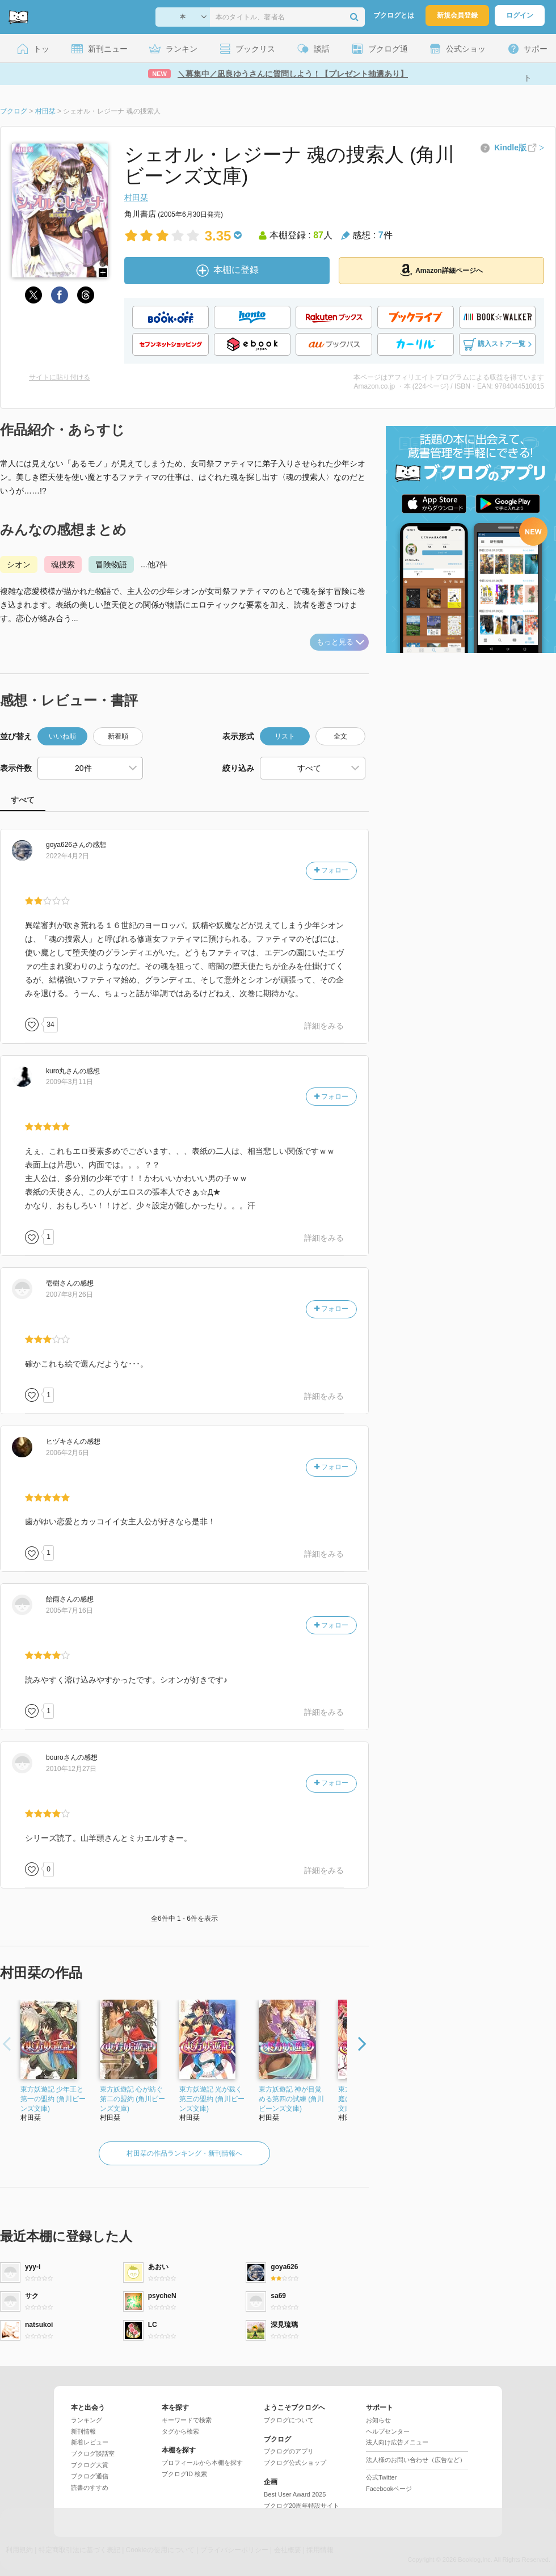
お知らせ (378, 2420)
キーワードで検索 (187, 2420)
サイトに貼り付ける (59, 377)
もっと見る (340, 642)
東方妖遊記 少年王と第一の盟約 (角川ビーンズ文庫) (53, 2099)
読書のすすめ (89, 2487)
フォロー (331, 870)
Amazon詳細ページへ (441, 270)
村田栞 (136, 197)
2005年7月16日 (69, 1610)
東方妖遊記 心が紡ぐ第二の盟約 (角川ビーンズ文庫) (132, 2099)
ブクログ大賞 (89, 2464)
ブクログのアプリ (289, 2451)
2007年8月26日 (69, 1294)
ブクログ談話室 (93, 2453)
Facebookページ (389, 2488)
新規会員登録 (457, 15)
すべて (23, 799)
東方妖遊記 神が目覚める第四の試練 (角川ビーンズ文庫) (291, 2099)
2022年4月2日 (67, 856)
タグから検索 (180, 2431)
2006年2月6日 (67, 1453)
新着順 (118, 736)
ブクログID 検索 (184, 2473)
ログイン (519, 15)
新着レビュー (89, 2442)
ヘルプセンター (388, 2431)
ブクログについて (289, 2420)
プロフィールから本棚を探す (202, 2462)
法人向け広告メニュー (397, 2442)
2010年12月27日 (71, 1769)
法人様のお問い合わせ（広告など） (416, 2459)
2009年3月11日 (69, 1082)
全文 (340, 736)
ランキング (86, 2420)
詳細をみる (324, 1025)
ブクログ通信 (89, 2476)
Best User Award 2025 (295, 2494)
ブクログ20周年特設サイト (301, 2505)
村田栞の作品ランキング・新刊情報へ (184, 2153)
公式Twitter (381, 2477)
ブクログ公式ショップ (295, 2462)
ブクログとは (393, 15)
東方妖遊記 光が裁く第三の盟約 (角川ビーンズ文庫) (212, 2099)
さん (66, 845)
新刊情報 (83, 2431)
